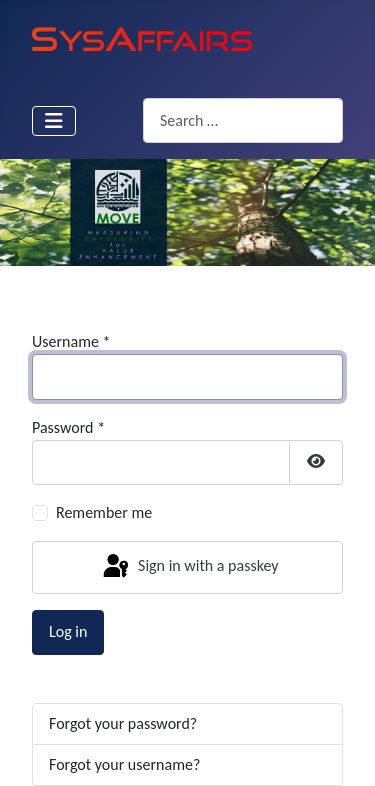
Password (68, 427)
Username (71, 341)
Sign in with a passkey (189, 567)
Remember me (104, 512)
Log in (68, 631)
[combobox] (243, 120)
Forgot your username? (124, 764)
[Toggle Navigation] (54, 121)
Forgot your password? (123, 723)
